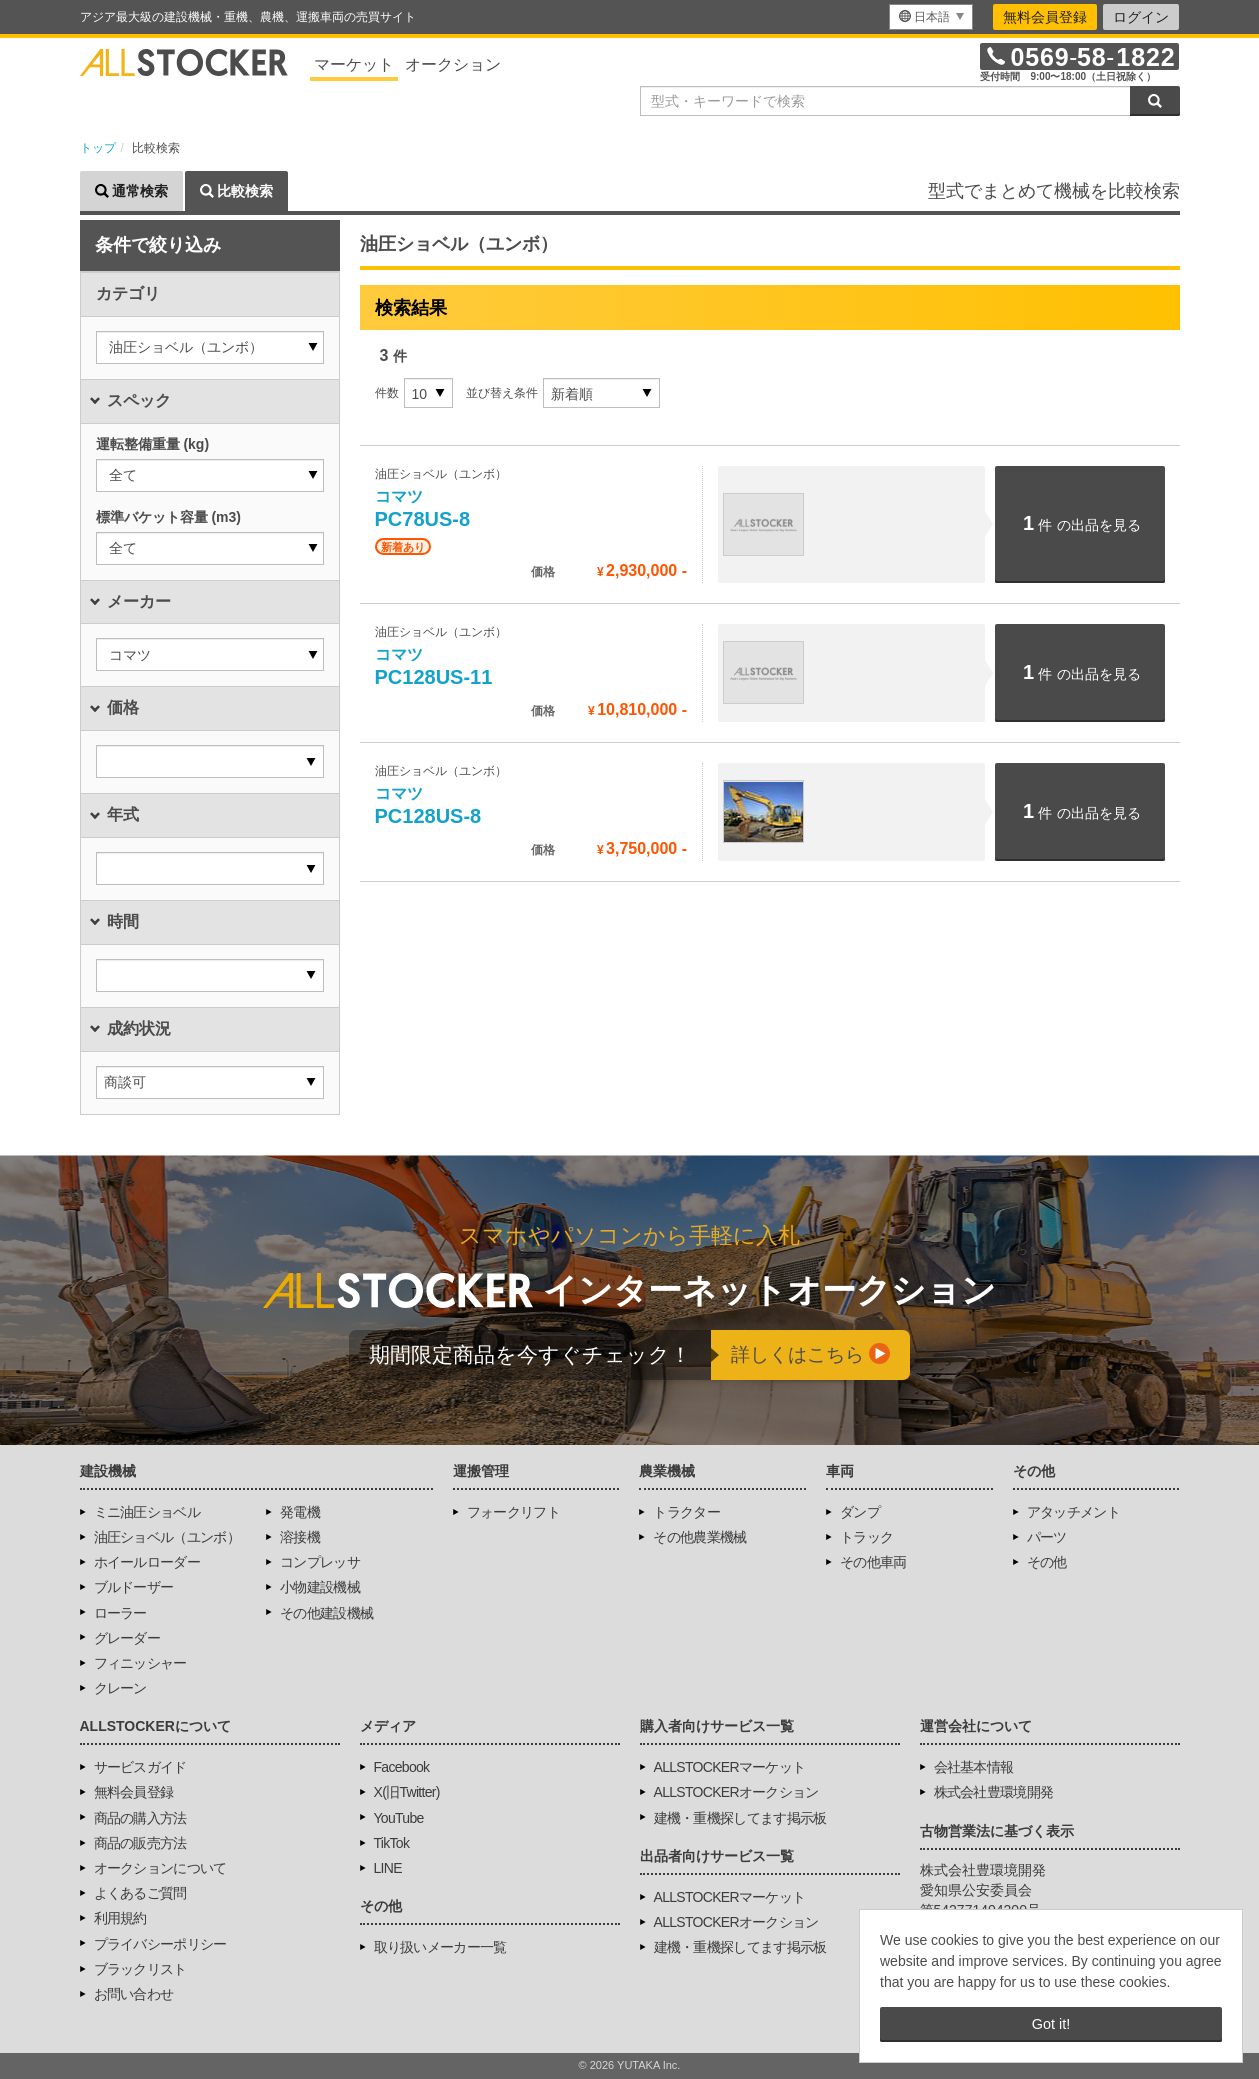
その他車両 (873, 1562)
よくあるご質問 (140, 1893)
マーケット (354, 64)
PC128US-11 (434, 667)
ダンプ (860, 1512)
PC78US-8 (423, 509)
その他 (1047, 1562)
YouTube (399, 1818)
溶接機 (300, 1537)
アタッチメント (1073, 1512)
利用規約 (120, 1918)
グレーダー (127, 1638)
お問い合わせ (134, 1994)
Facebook (402, 1767)
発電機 (300, 1512)
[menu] (931, 17)
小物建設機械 (320, 1587)
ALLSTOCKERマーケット (730, 1767)
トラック (866, 1537)
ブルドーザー (134, 1587)
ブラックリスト (140, 1969)
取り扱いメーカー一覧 (440, 1947)
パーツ (1047, 1537)
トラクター (686, 1512)
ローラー (120, 1613)
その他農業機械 (699, 1537)
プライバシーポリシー (160, 1944)
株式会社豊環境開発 (994, 1792)
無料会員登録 (1045, 17)
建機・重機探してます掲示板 (740, 1818)
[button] (210, 347)
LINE (388, 1868)
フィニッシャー (140, 1663)
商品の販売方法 (140, 1843)
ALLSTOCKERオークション (736, 1792)
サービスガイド (140, 1767)
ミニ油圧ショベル (147, 1512)
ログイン (1141, 17)
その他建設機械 (326, 1613)
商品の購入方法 (140, 1818)
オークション (453, 64)
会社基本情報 (974, 1767)
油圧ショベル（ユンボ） (167, 1537)
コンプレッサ (320, 1562)
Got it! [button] (1051, 2024)
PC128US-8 (428, 806)
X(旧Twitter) (407, 1792)
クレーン (120, 1688)
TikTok (392, 1843)
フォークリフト (513, 1512)
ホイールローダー (147, 1562)
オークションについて (160, 1868)
